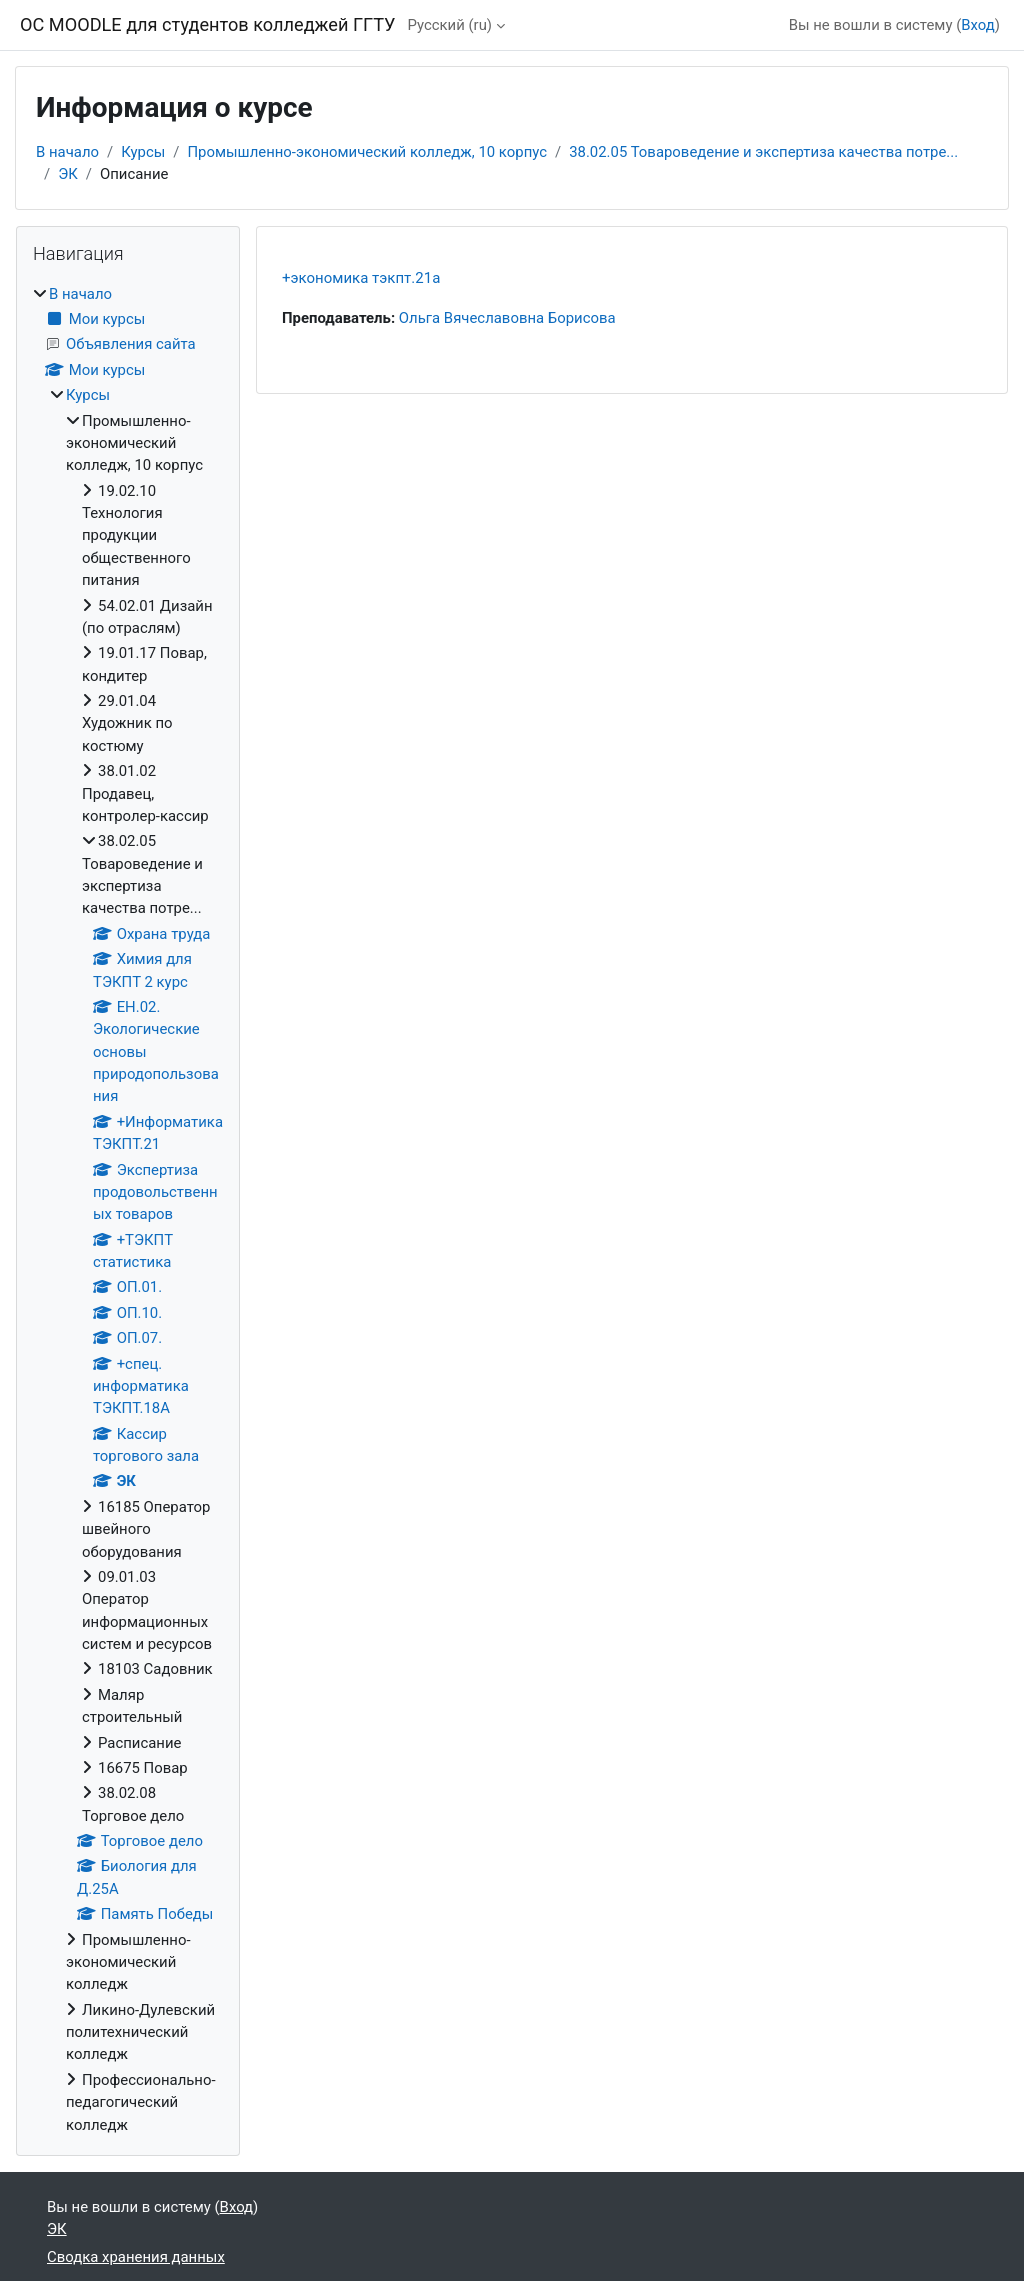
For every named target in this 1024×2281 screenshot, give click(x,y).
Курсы (143, 152)
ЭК (68, 174)
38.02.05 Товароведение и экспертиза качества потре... (763, 152)
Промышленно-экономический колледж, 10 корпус (367, 152)
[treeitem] (128, 1209)
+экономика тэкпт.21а (361, 278)
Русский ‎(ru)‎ (449, 25)
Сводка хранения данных (136, 2257)
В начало (67, 152)
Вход (978, 25)
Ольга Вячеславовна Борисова (507, 318)
